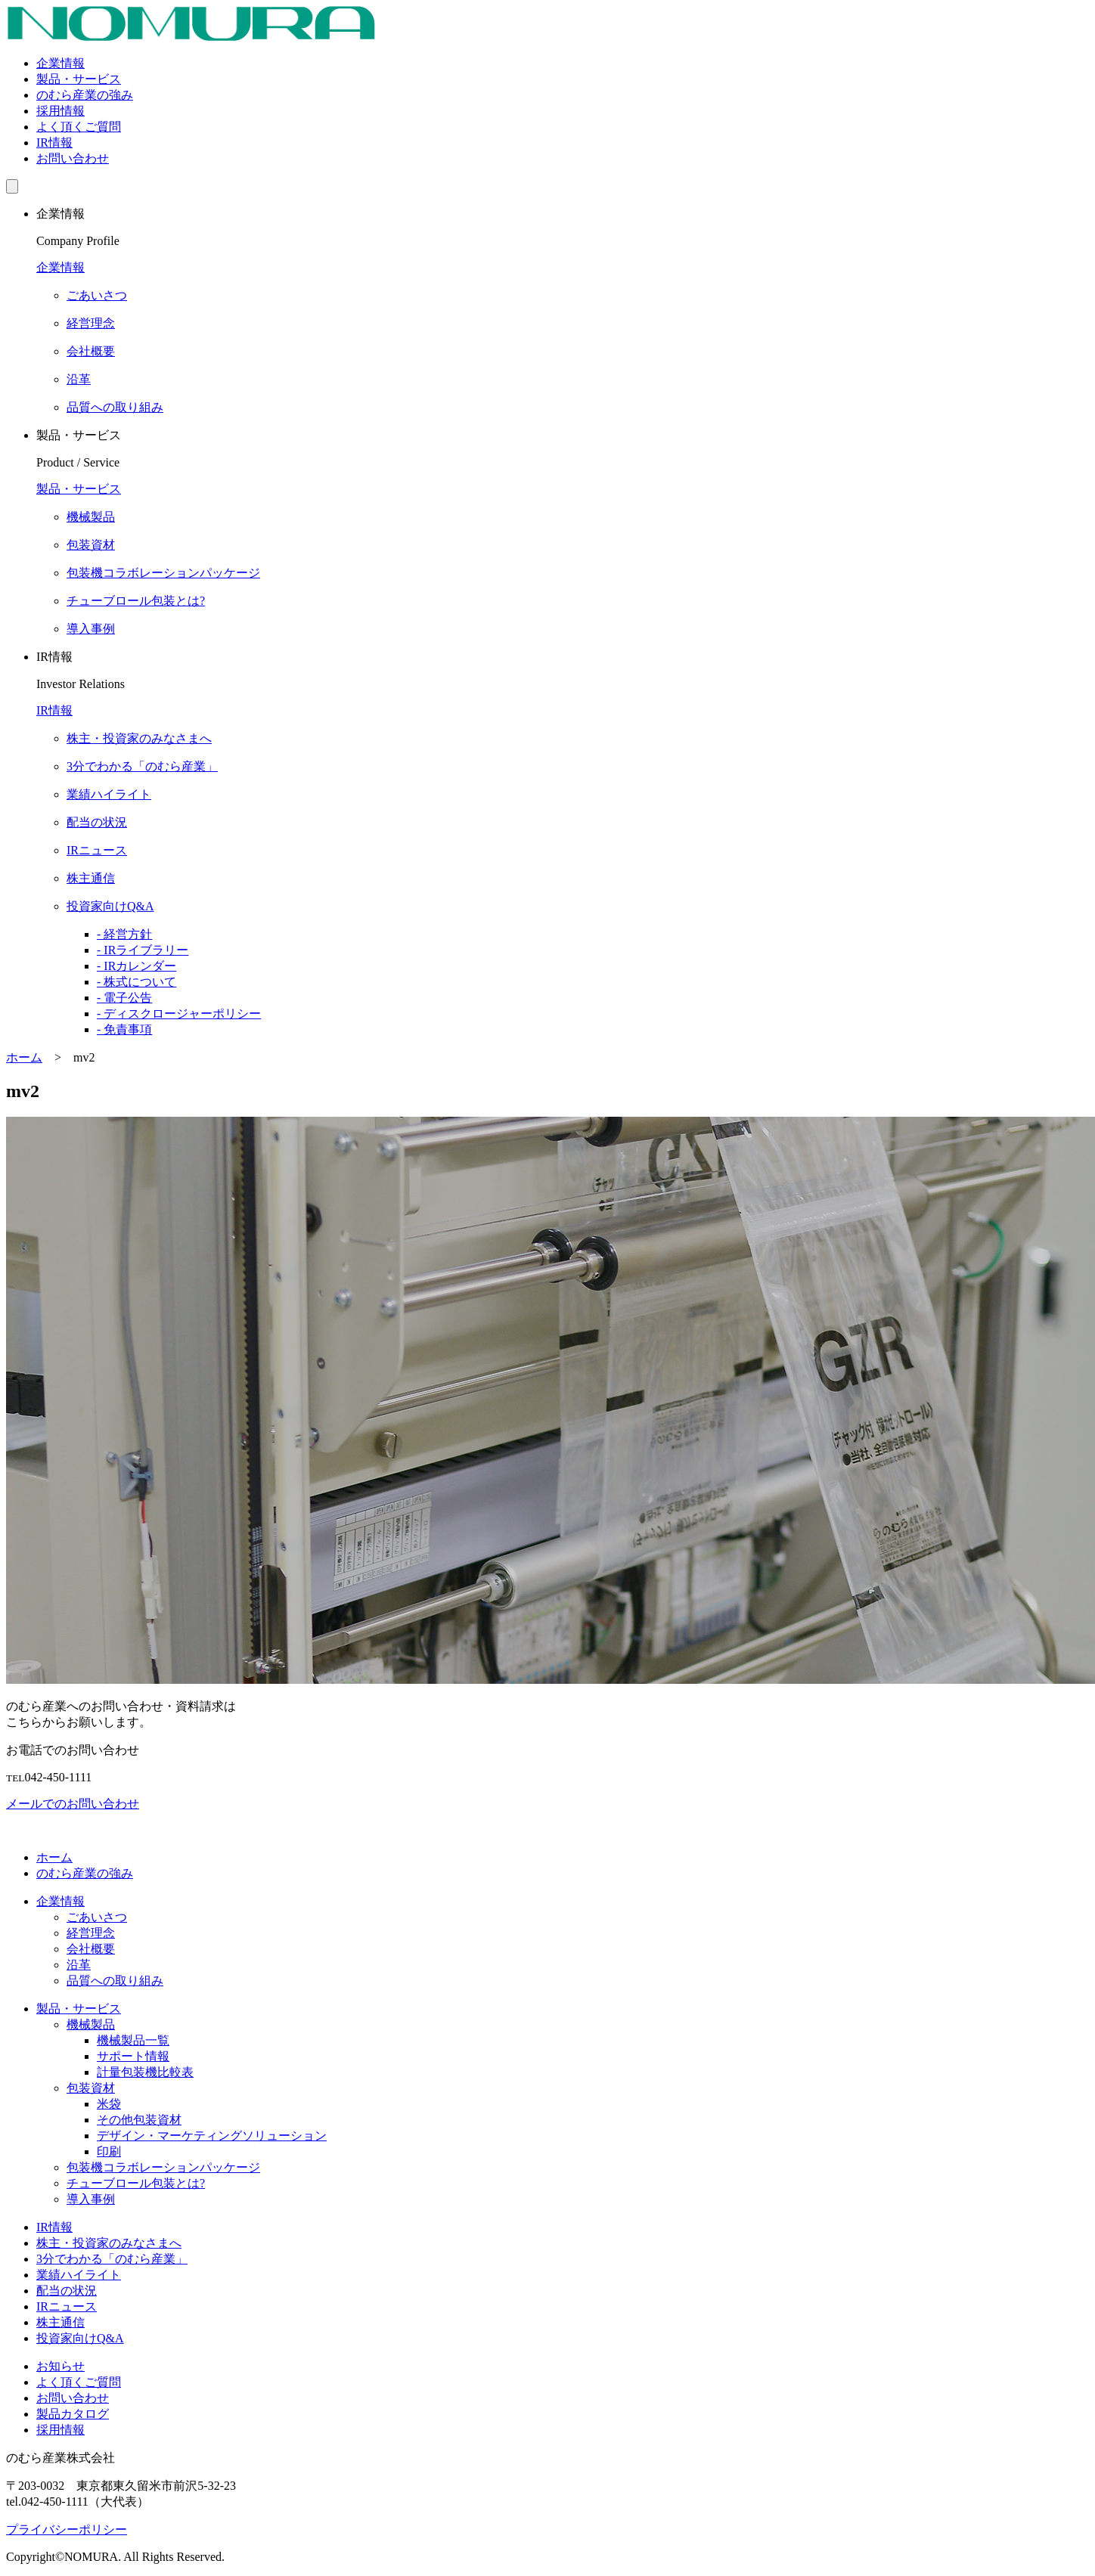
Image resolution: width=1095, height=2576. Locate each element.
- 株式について (136, 981)
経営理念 (91, 1933)
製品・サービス (78, 79)
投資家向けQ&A (80, 2338)
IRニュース (66, 2306)
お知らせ (60, 2366)
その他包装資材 (139, 2119)
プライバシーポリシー (66, 2529)
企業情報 (60, 63)
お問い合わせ (72, 158)
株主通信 (60, 2322)
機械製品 (91, 2024)
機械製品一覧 (133, 2040)
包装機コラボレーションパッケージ (163, 2167)
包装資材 (91, 2088)
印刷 (109, 2151)
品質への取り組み (115, 1980)
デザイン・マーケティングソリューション (212, 2135)
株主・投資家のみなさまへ (108, 2243)
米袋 (109, 2103)
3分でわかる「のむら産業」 (112, 2258)
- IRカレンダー (136, 965)
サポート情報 (133, 2056)
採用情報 (60, 110)
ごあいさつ (97, 1917)
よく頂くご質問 (78, 126)
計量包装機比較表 (145, 2072)
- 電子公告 (124, 997)
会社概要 (91, 1948)
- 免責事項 (124, 1029)
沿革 (79, 1964)
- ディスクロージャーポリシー (179, 1013)
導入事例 (91, 2199)
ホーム (54, 1857)
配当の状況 (66, 2290)
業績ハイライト (78, 2274)
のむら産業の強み (84, 94)
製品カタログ (72, 2413)
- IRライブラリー (142, 950)
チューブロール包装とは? (136, 2183)
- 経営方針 (124, 934)
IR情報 (54, 142)
